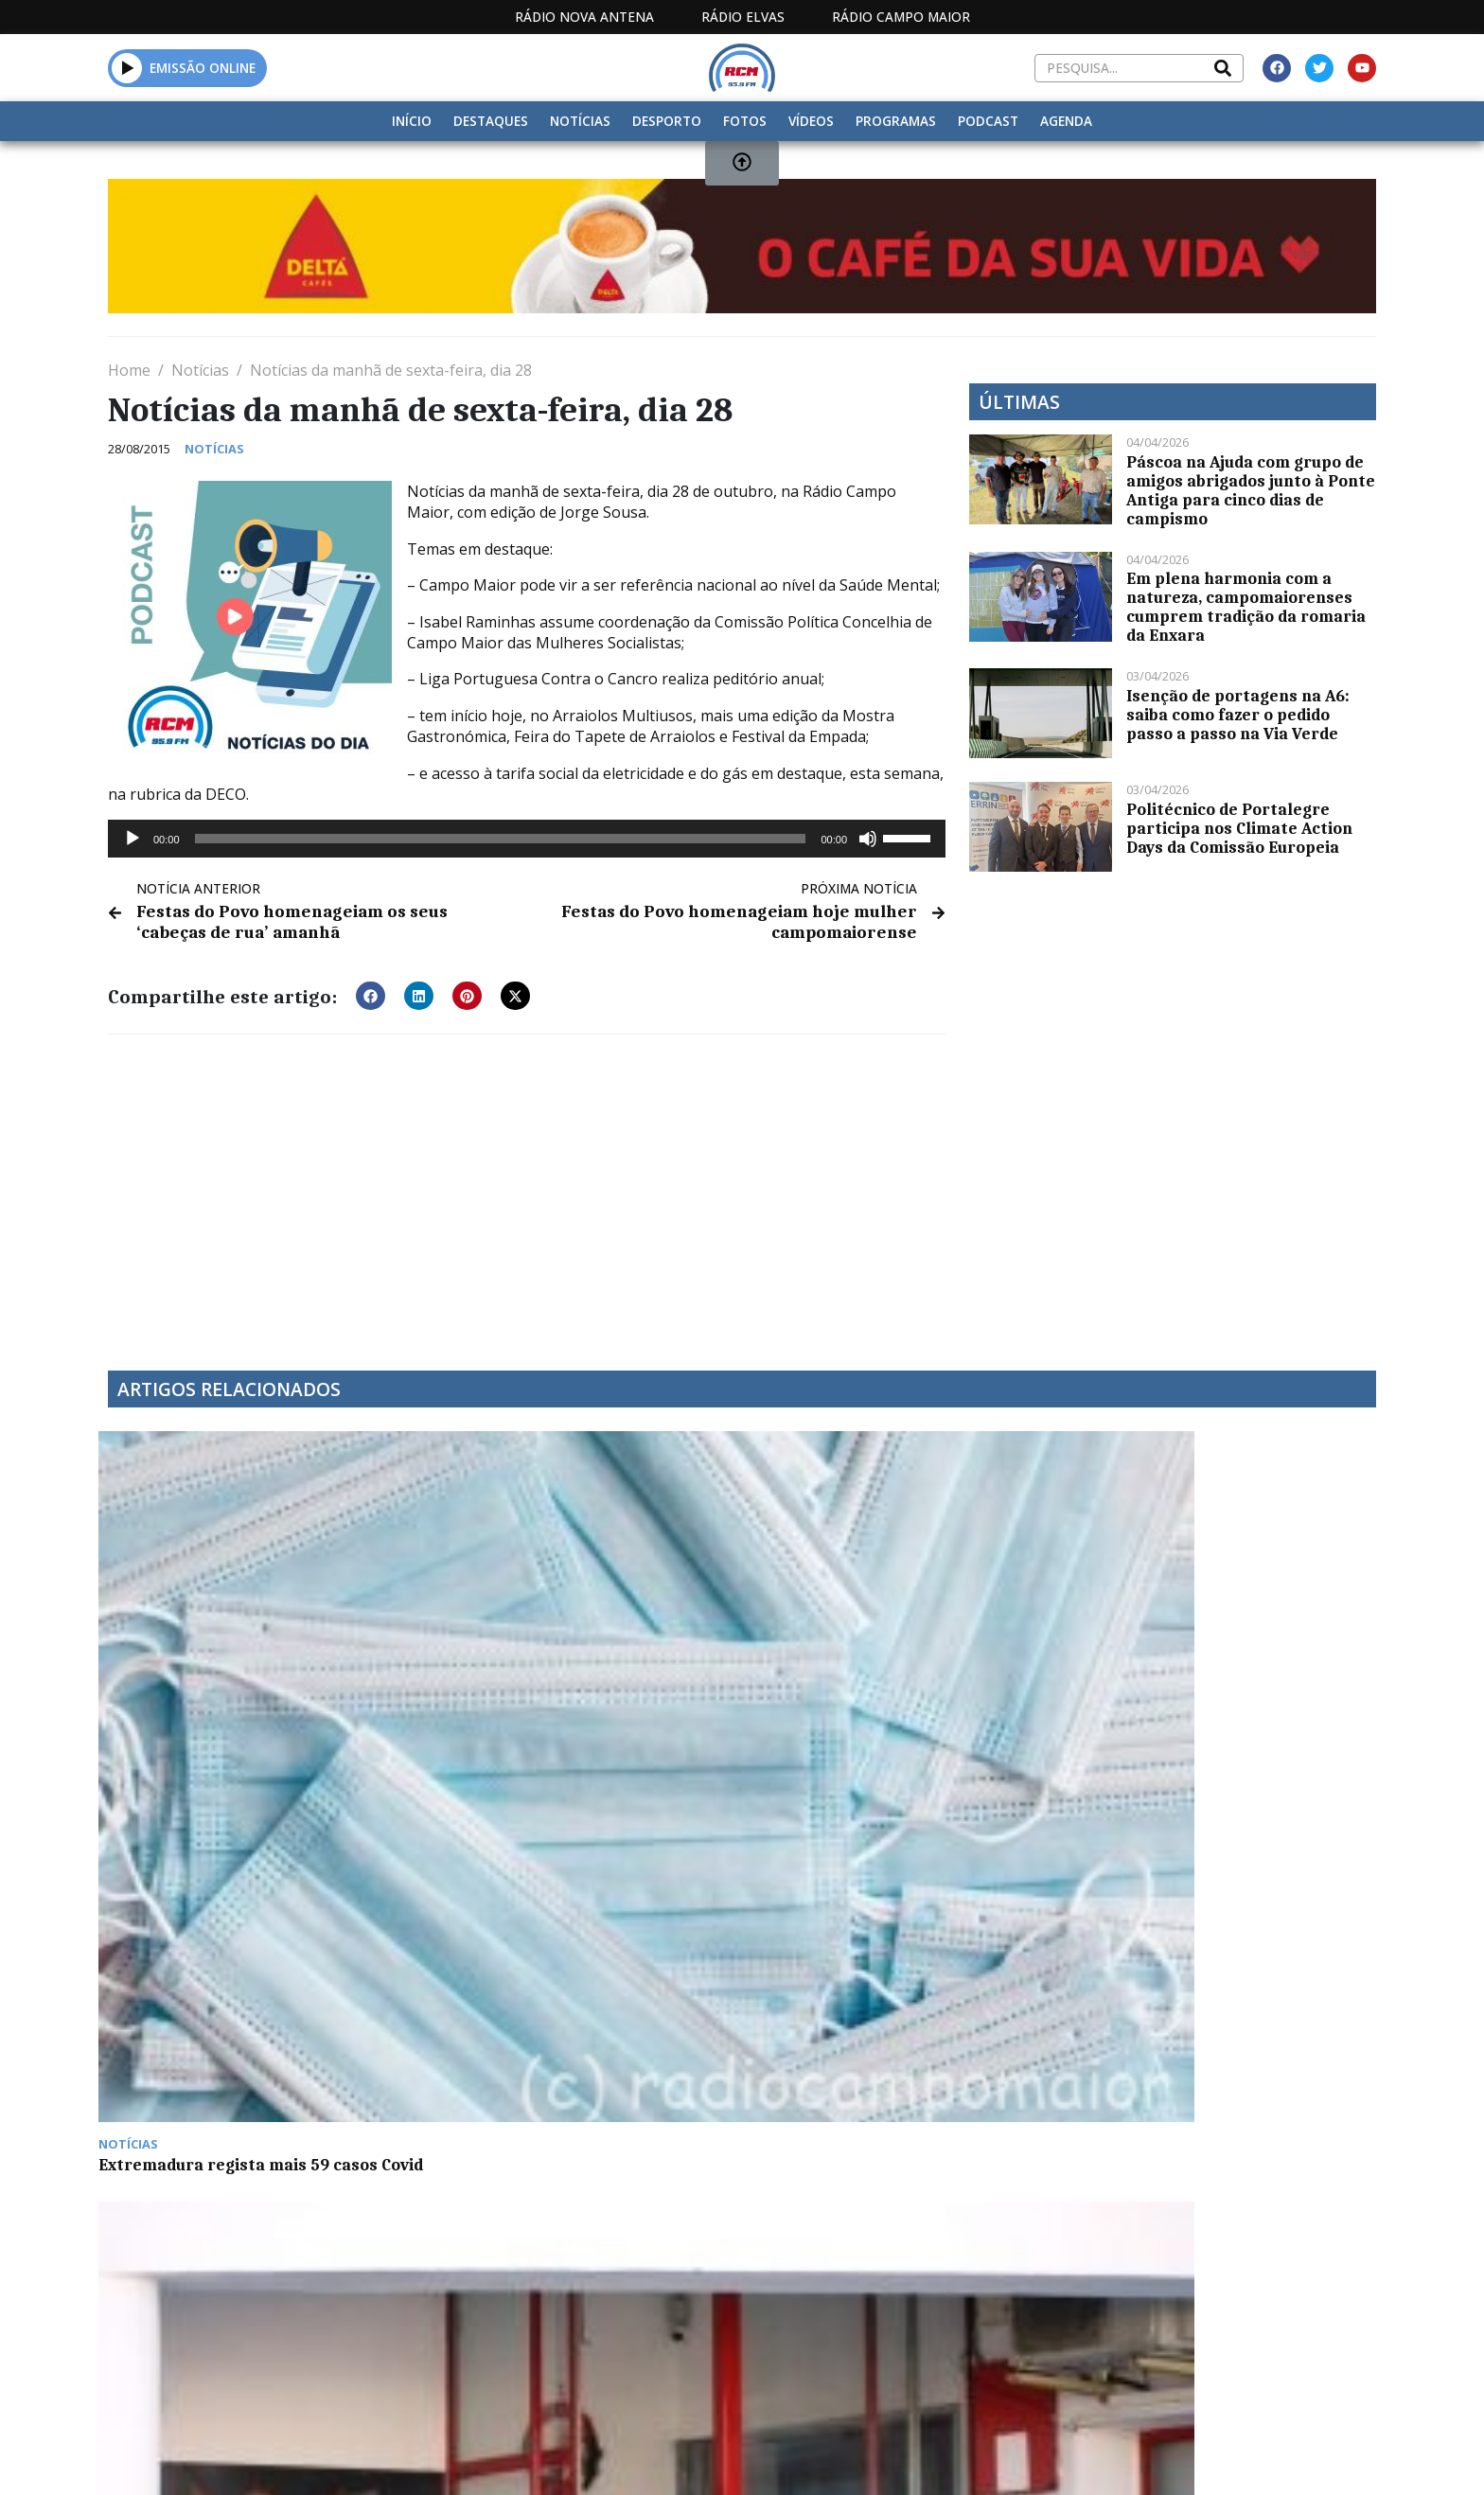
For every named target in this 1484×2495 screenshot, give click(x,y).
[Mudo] (867, 838)
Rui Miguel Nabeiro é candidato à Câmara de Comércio (883, 1669)
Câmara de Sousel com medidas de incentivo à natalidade (242, 1972)
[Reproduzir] (132, 838)
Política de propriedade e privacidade (1239, 2456)
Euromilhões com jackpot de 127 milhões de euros (1203, 1669)
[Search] (1223, 68)
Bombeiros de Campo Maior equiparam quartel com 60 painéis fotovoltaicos (566, 1678)
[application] (526, 839)
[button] (370, 992)
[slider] (500, 838)
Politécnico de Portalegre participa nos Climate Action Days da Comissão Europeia (1239, 828)
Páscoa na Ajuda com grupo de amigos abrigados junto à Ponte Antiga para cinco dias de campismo (1250, 490)
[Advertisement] (526, 1186)
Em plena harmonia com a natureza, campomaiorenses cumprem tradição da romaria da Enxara (1246, 607)
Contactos (1023, 2456)
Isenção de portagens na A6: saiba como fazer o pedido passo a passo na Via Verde (1238, 714)
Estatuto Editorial (735, 2456)
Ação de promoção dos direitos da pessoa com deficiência (563, 1972)
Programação (894, 2456)
